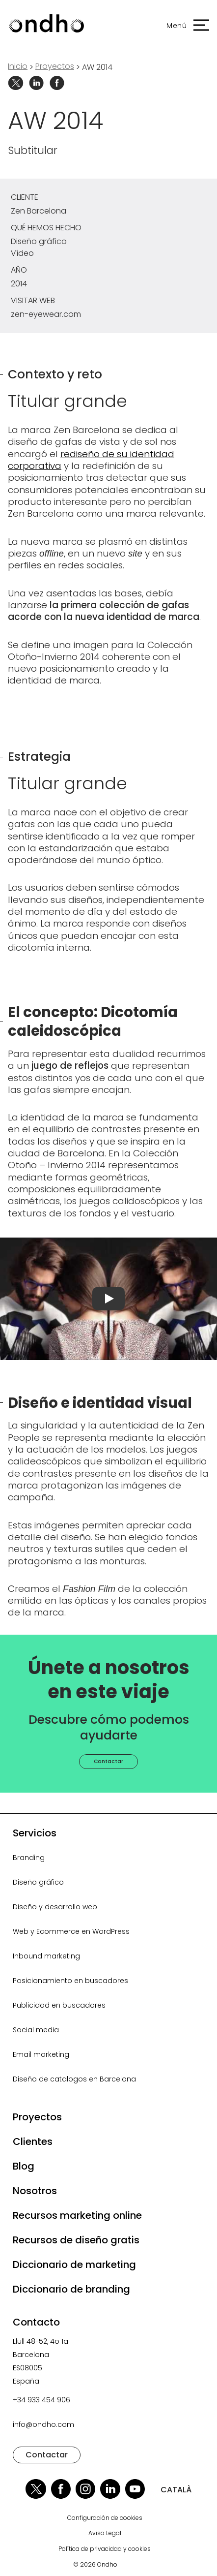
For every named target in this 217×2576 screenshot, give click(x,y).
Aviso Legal (104, 2533)
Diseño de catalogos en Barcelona (74, 2079)
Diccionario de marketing (74, 2264)
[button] (183, 26)
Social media (36, 2030)
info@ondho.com (43, 2424)
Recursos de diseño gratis (76, 2240)
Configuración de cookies (104, 2518)
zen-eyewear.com (46, 314)
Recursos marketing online (77, 2215)
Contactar (108, 1761)
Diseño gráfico (38, 1882)
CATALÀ (176, 2489)
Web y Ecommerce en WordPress (71, 1931)
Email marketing (41, 2054)
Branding (29, 1857)
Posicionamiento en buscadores (70, 1981)
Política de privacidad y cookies (104, 2549)
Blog (23, 2166)
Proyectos (37, 2117)
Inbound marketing (46, 1956)
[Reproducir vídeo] (108, 1299)
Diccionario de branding (71, 2289)
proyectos (54, 66)
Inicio (17, 66)
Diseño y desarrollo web (55, 1907)
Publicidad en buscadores (59, 2005)
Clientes (33, 2141)
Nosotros (35, 2191)
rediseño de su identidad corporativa (91, 459)
